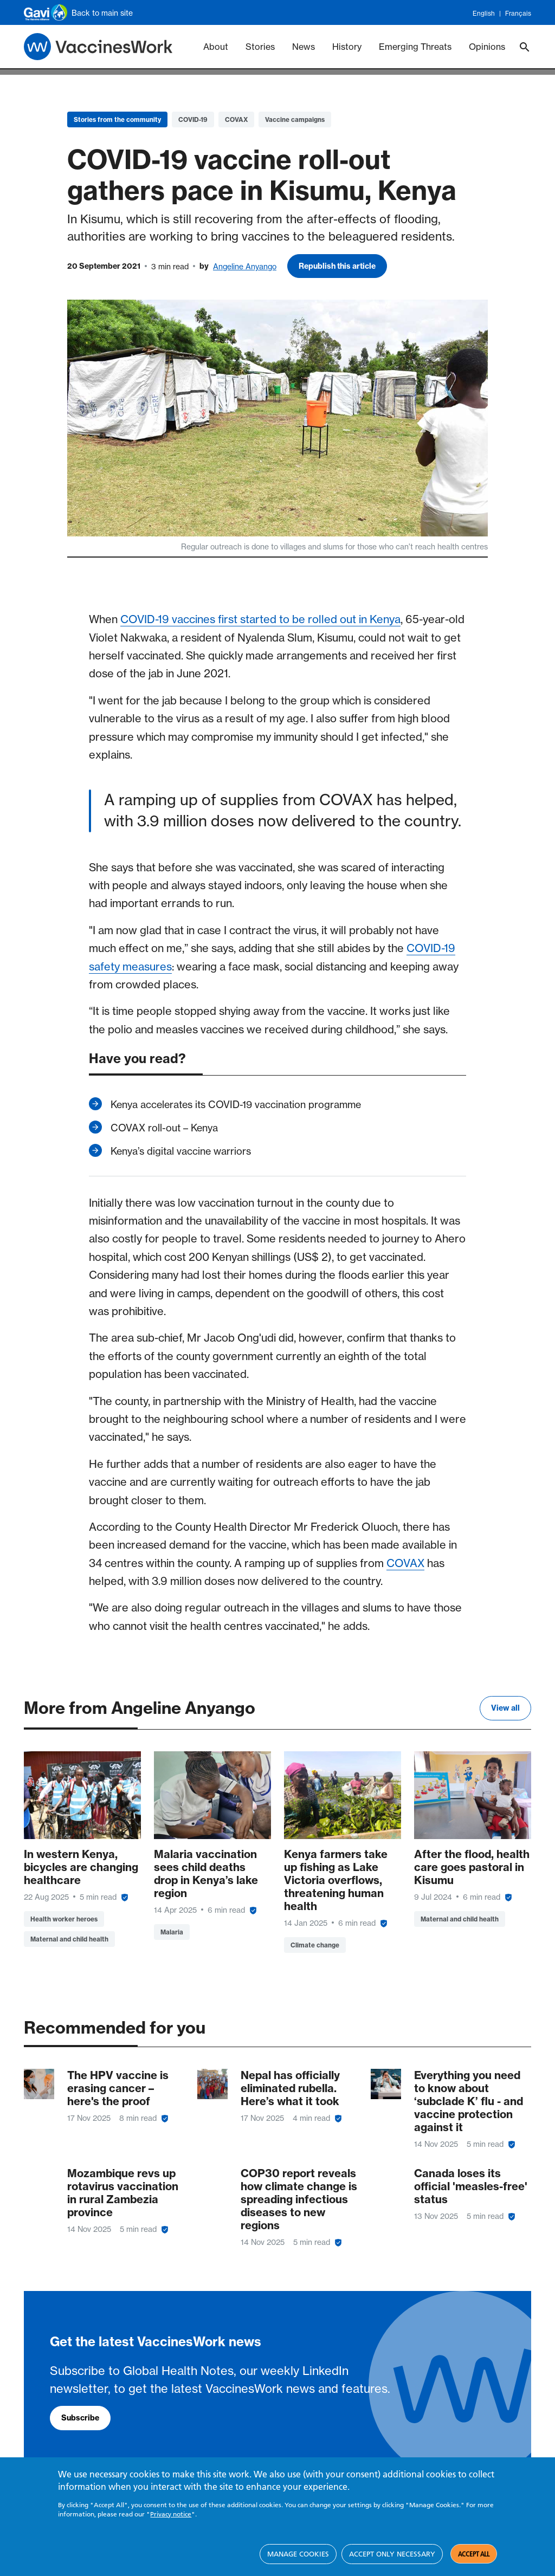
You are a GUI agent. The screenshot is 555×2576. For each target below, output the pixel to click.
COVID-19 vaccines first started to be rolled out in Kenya (260, 619)
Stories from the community (117, 119)
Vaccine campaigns (295, 119)
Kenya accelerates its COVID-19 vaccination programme (236, 1104)
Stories (260, 46)
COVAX (236, 119)
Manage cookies (298, 2553)
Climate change (315, 1945)
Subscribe (80, 2418)
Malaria (171, 1932)
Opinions (487, 46)
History (347, 46)
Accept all (473, 2553)
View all (505, 1708)
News (303, 46)
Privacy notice (170, 2514)
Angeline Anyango (244, 266)
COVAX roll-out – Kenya (164, 1128)
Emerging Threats (415, 46)
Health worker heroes (64, 1919)
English (484, 13)
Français (518, 13)
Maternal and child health (69, 1939)
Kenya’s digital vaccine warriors (181, 1151)
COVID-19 (193, 119)
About (215, 46)
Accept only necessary (392, 2553)
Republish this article (337, 266)
